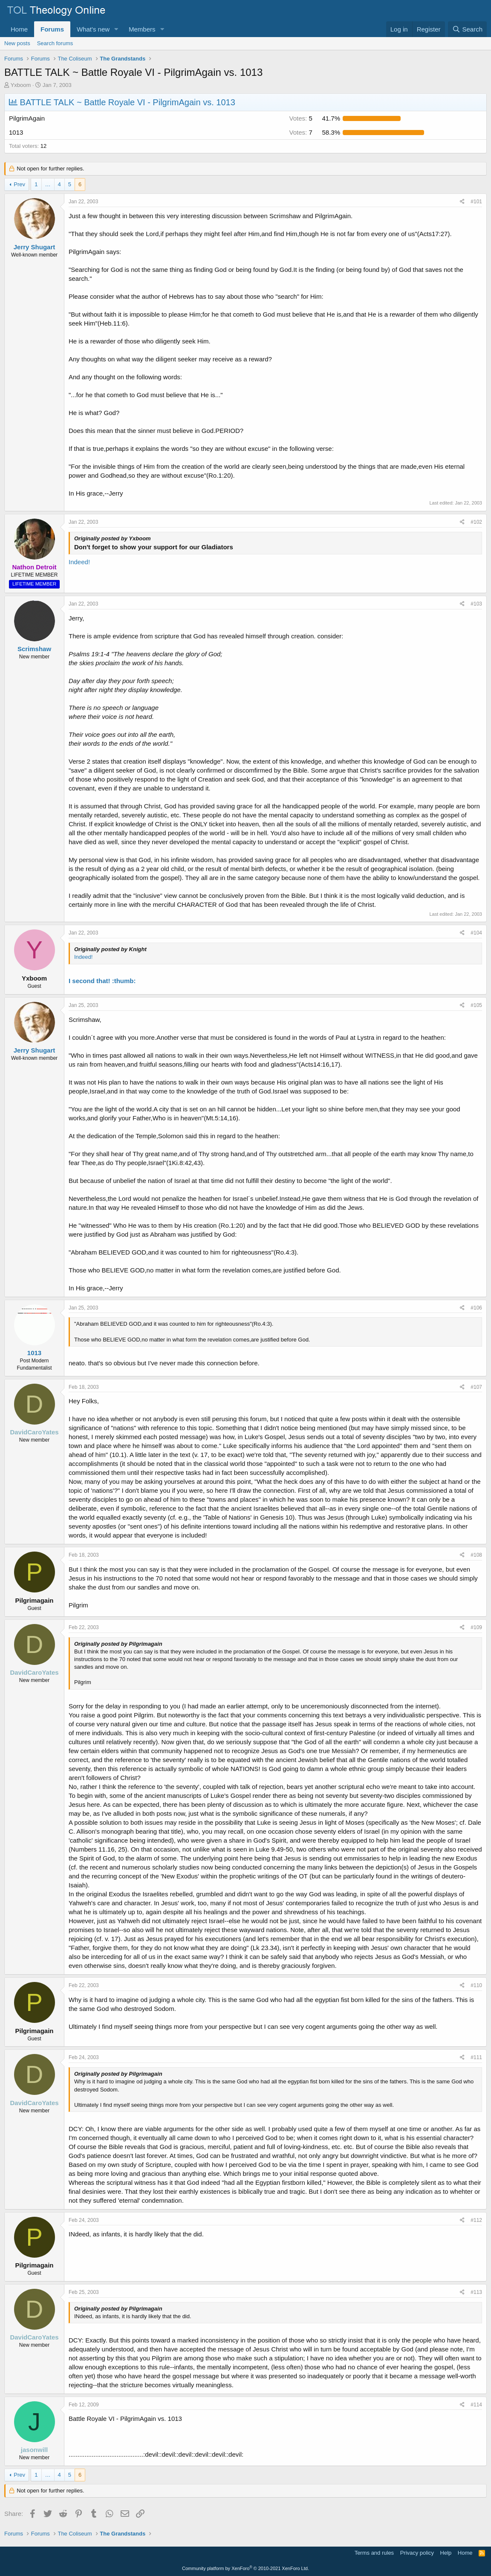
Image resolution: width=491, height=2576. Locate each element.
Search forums (55, 43)
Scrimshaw (34, 648)
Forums (52, 29)
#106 (476, 1308)
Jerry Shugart (34, 247)
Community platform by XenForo (245, 2568)
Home (19, 29)
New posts (17, 43)
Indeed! (79, 561)
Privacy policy (417, 2553)
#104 (476, 933)
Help (446, 2553)
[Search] (467, 29)
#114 (476, 2405)
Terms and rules (374, 2553)
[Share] (462, 202)
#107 (476, 1387)
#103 (476, 604)
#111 (476, 2057)
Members (142, 29)
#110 (476, 1985)
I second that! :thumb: (102, 980)
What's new (93, 29)
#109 (476, 1627)
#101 (476, 202)
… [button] (48, 184)
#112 (476, 2220)
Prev (19, 184)
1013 (34, 1352)
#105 (476, 1005)
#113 (476, 2292)
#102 (476, 522)
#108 (476, 1555)
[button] (116, 29)
